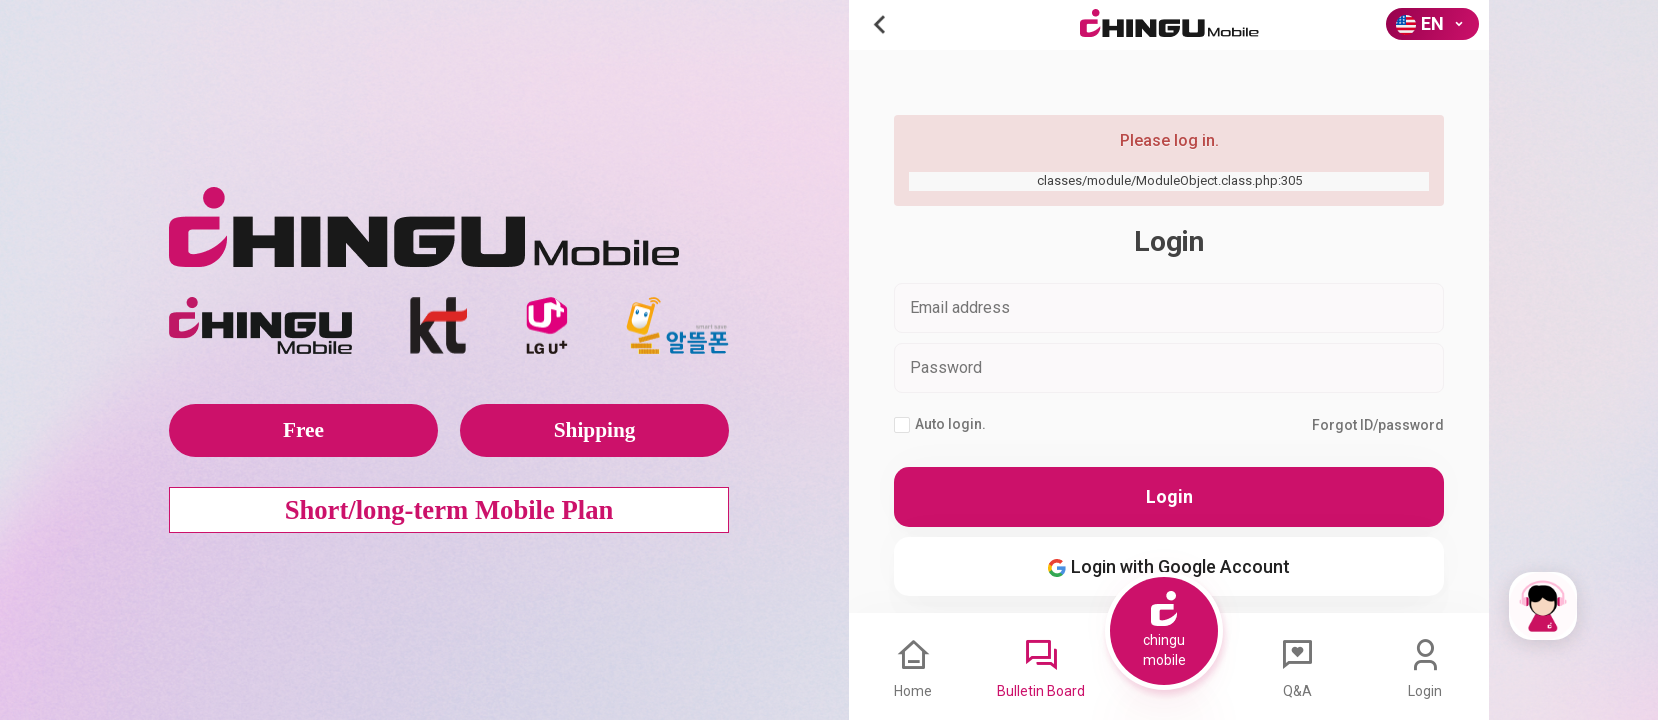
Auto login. (940, 424)
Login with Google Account (1169, 566)
